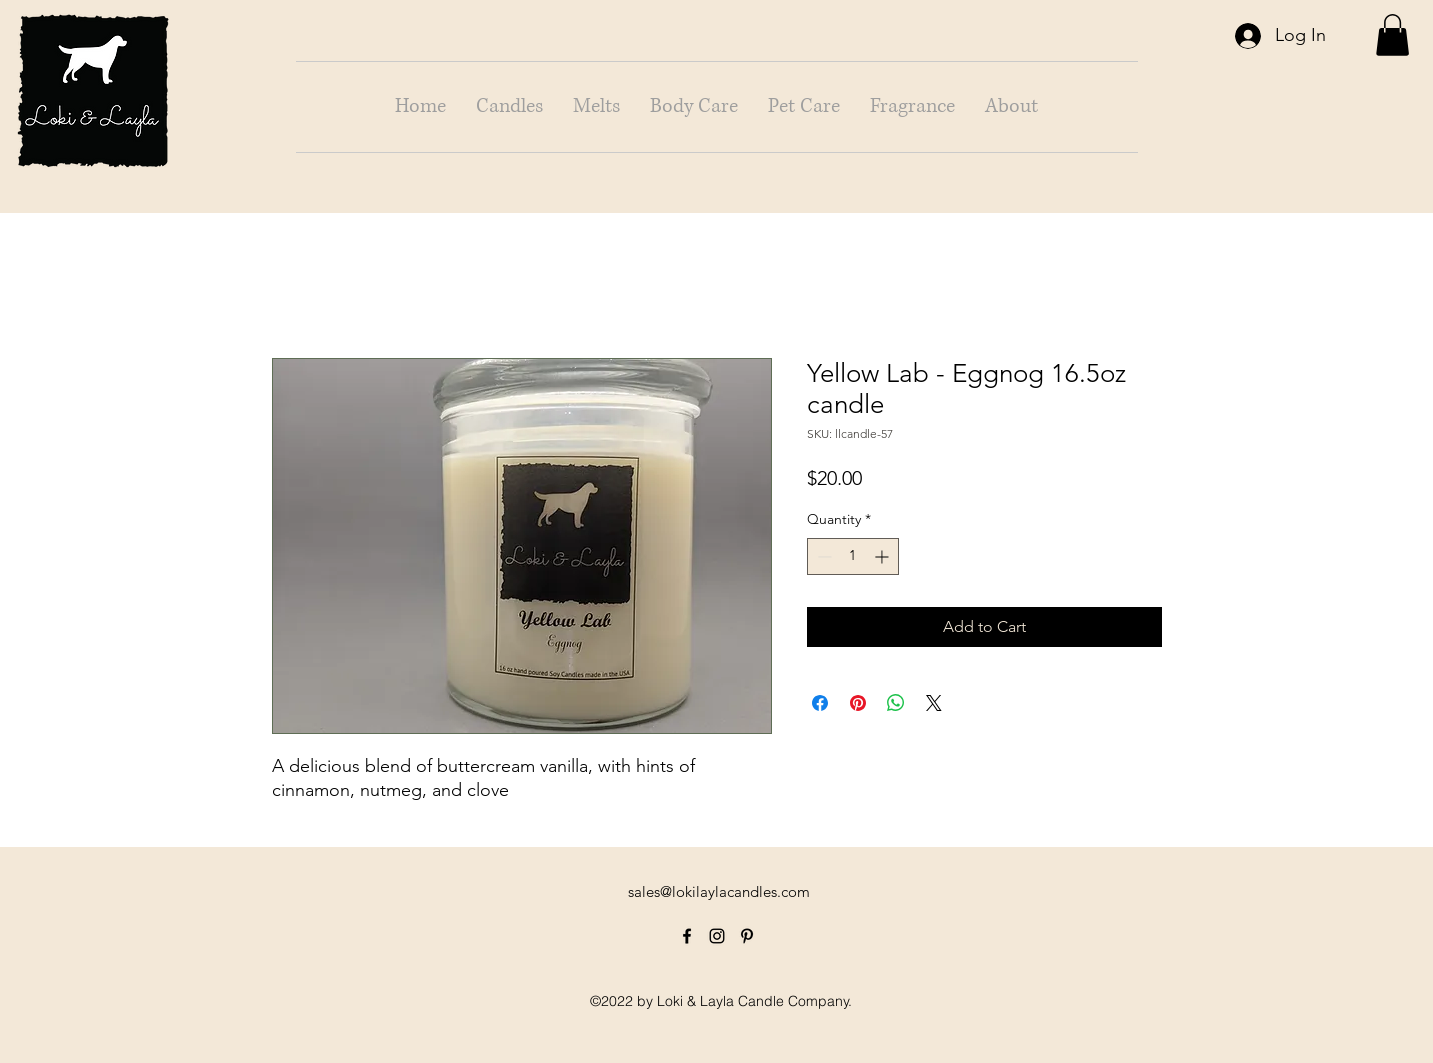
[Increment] (883, 556)
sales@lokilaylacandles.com (719, 891)
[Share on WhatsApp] (896, 703)
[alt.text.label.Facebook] (687, 936)
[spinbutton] (853, 556)
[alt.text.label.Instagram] (717, 936)
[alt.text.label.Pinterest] (747, 936)
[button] (1392, 35)
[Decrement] (822, 556)
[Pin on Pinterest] (858, 703)
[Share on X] (934, 703)
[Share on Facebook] (820, 703)
